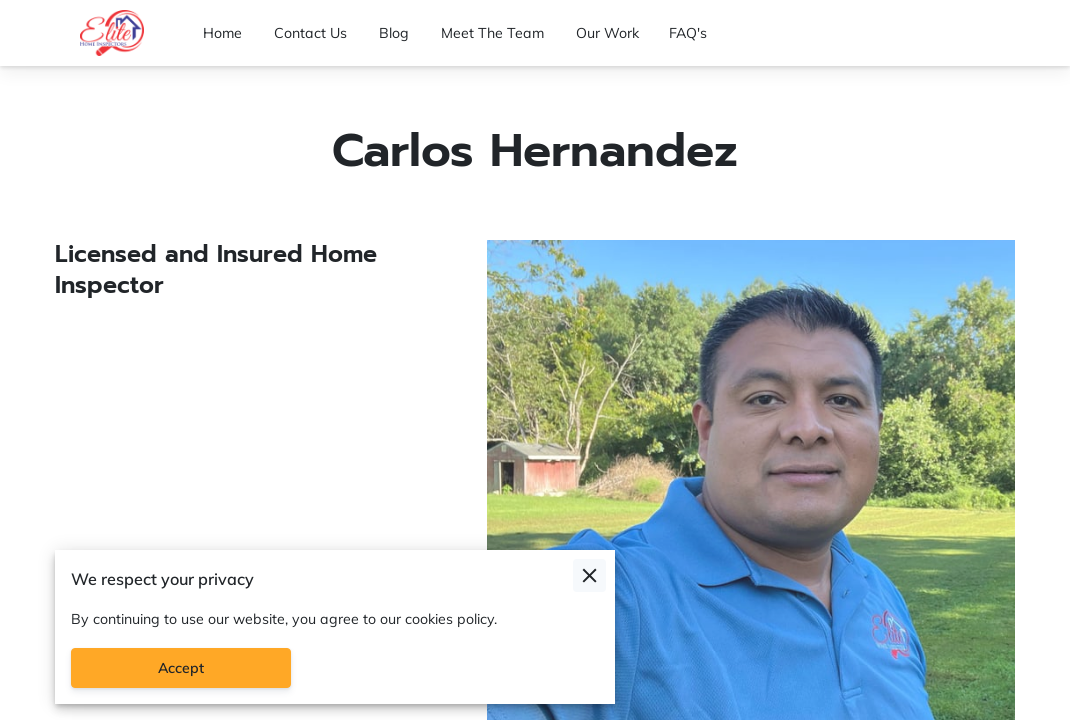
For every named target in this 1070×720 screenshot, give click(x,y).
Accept (181, 668)
